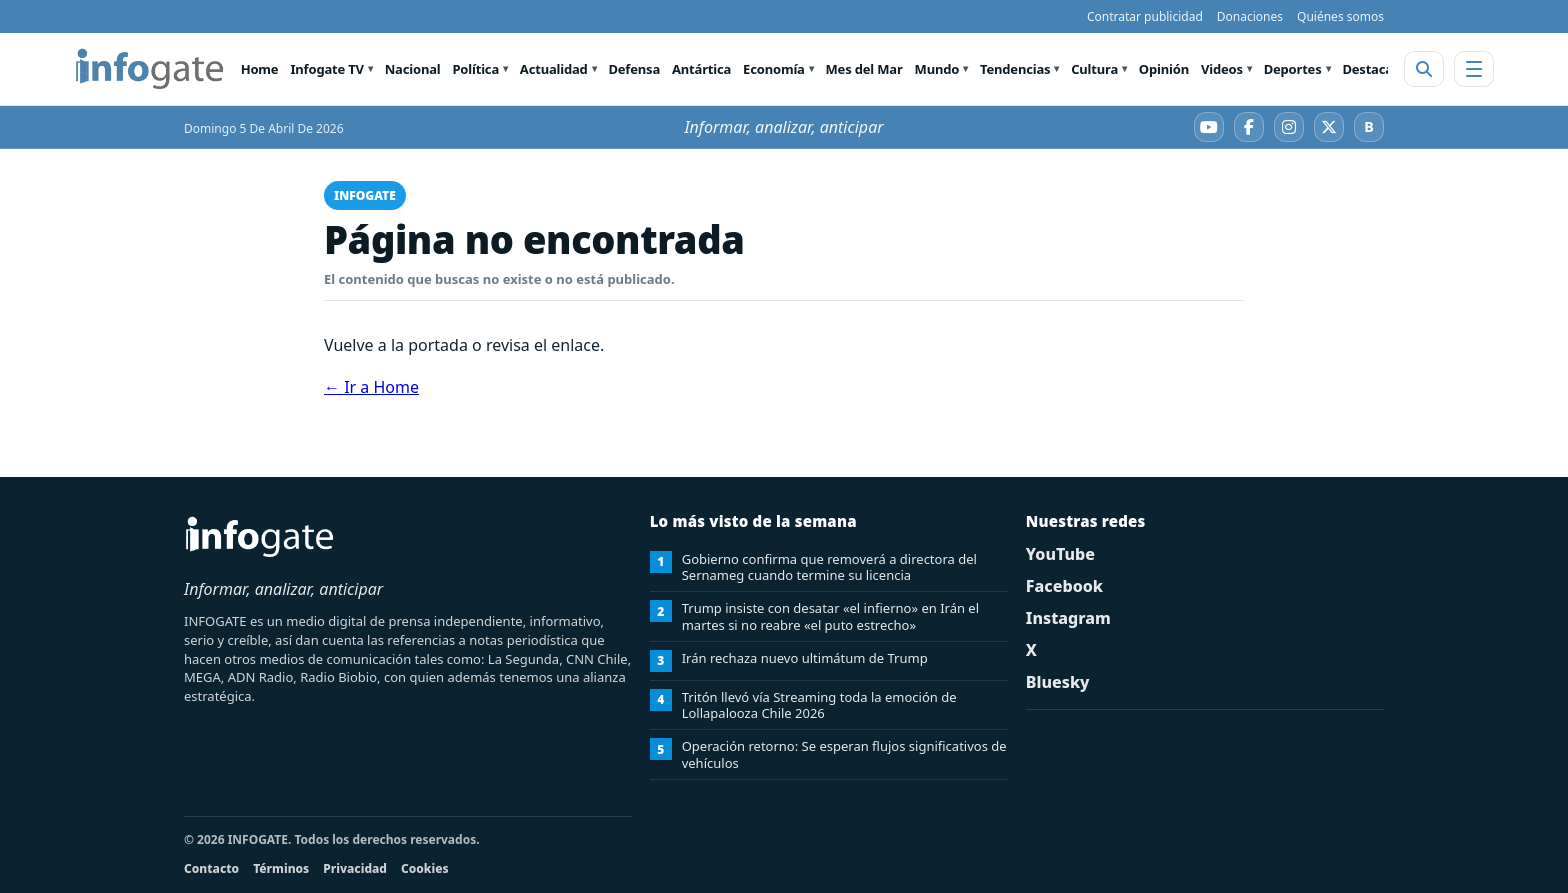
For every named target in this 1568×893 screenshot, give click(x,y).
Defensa (634, 69)
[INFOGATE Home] (150, 69)
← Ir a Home (371, 387)
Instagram (1068, 618)
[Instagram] (1289, 127)
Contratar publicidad (1145, 16)
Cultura (1094, 69)
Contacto (211, 868)
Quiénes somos (1340, 16)
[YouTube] (1209, 127)
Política (475, 69)
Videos (1222, 69)
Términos (281, 868)
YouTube (1060, 554)
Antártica (701, 69)
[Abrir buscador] (1424, 69)
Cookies (425, 868)
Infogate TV (326, 69)
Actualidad (554, 69)
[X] (1329, 127)
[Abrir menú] (1474, 69)
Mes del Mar (864, 69)
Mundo (937, 69)
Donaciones (1250, 16)
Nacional (413, 69)
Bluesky (1058, 682)
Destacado (1375, 69)
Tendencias (1015, 69)
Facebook (1064, 586)
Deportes (1293, 69)
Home (260, 69)
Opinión (1164, 69)
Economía (774, 69)
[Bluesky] (1369, 127)
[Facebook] (1249, 127)
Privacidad (355, 868)
